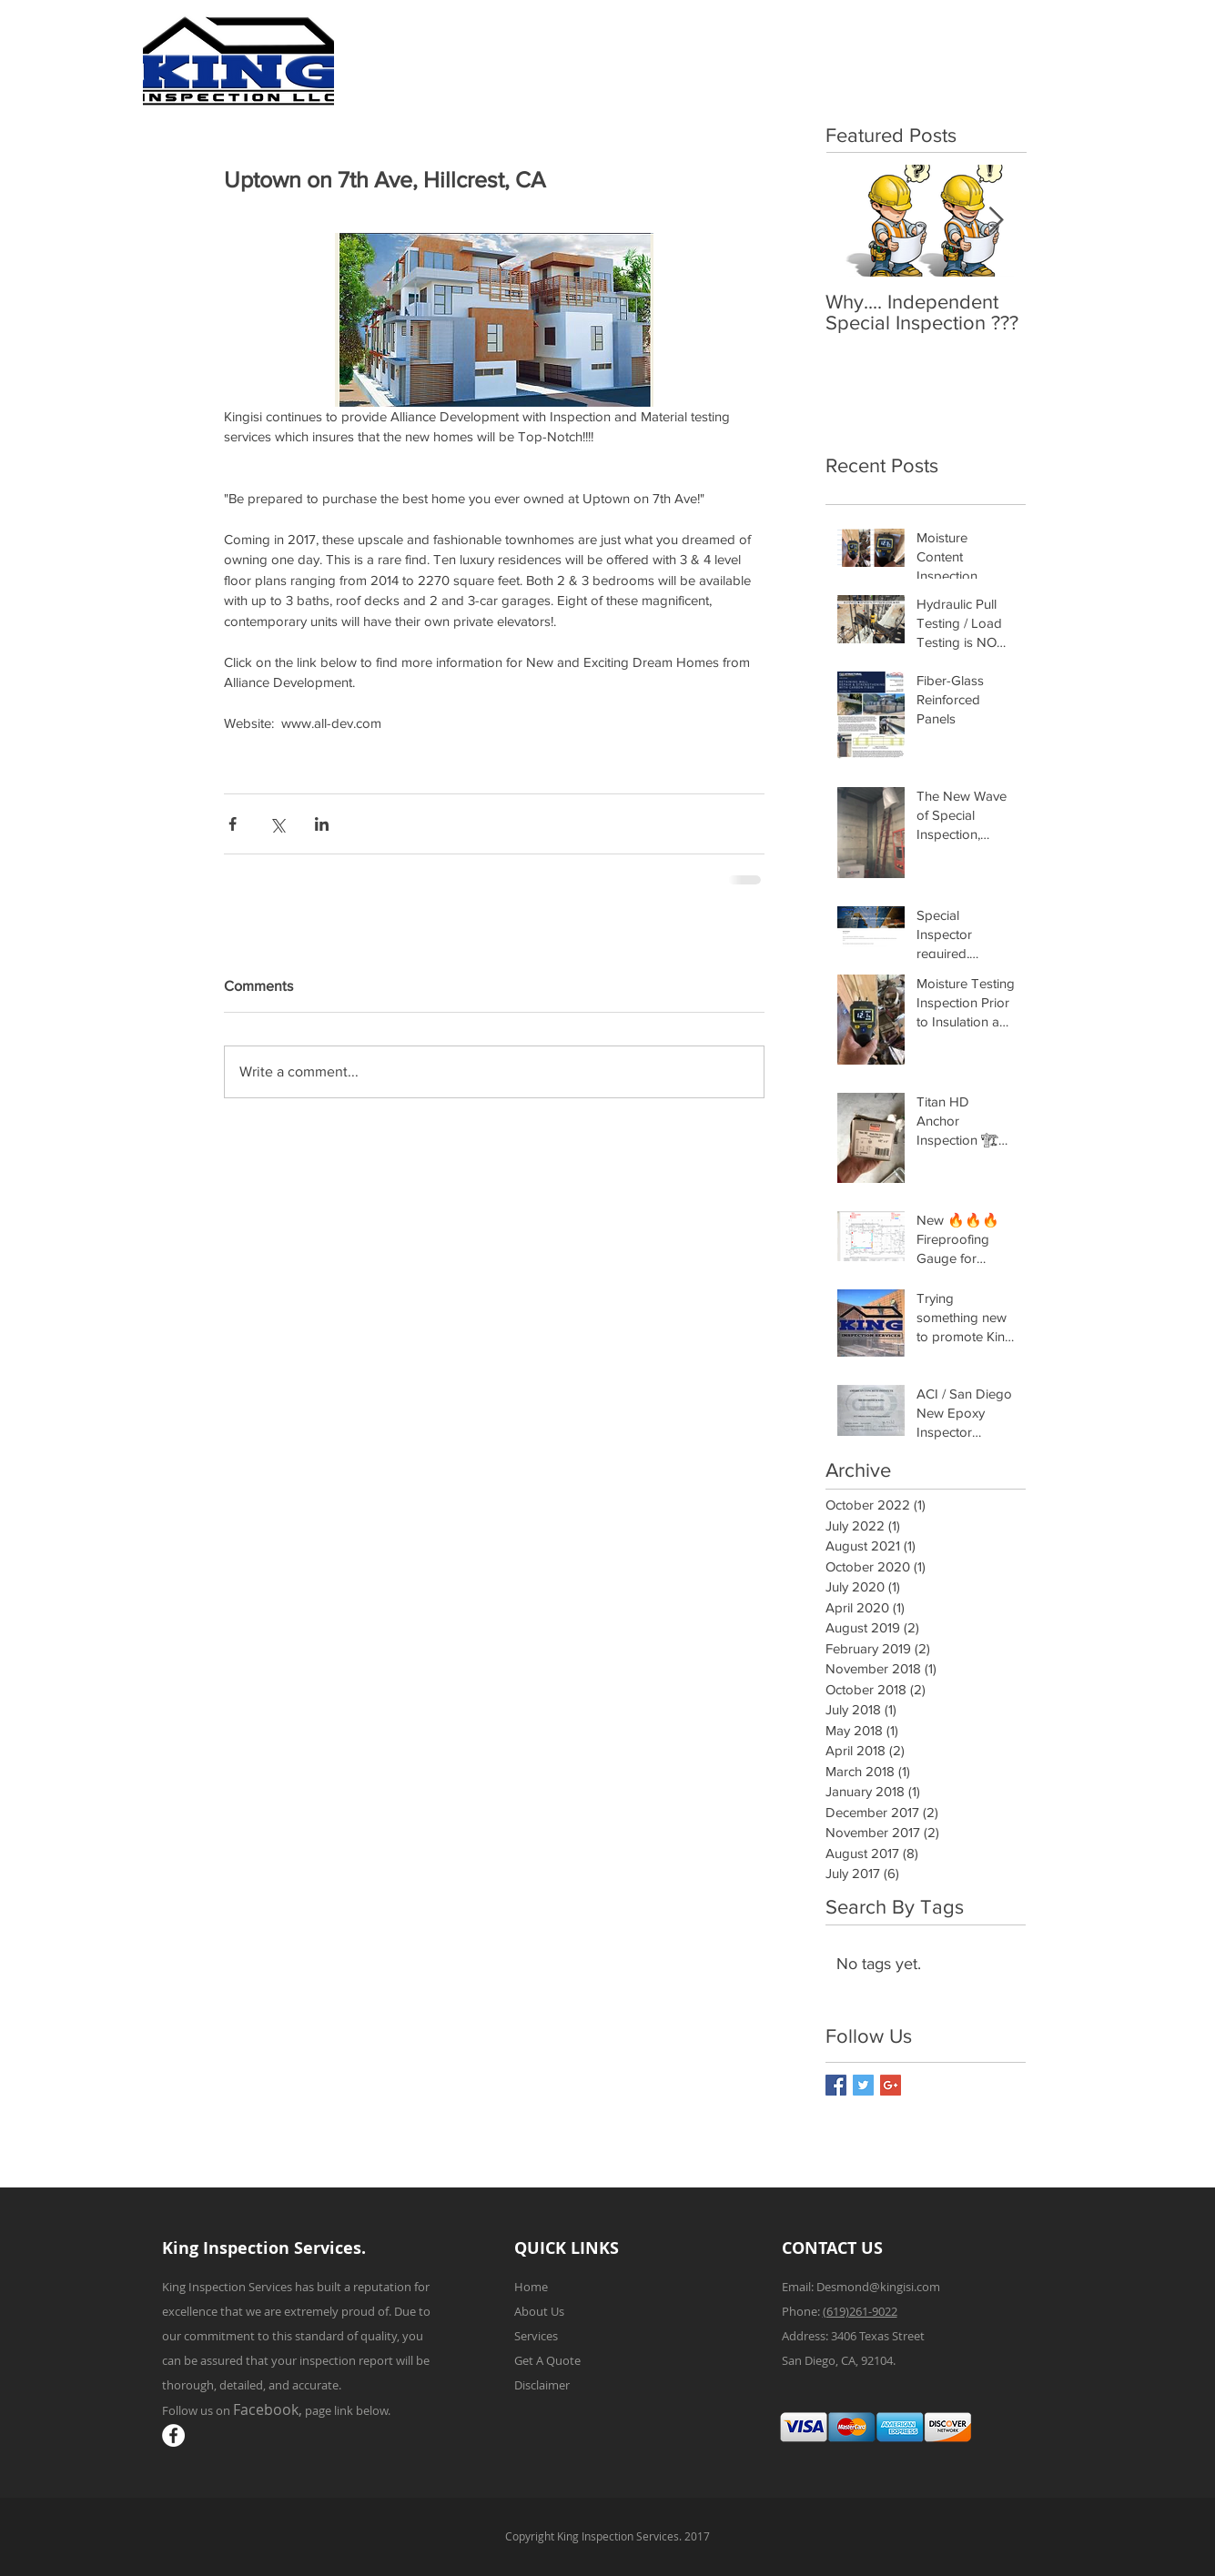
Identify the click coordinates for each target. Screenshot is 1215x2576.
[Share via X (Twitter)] (277, 824)
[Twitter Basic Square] (863, 2085)
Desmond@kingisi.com (878, 2286)
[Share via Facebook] (232, 824)
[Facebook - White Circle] (173, 2435)
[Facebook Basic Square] (835, 2085)
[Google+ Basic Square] (890, 2085)
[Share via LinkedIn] (321, 824)
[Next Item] (996, 221)
